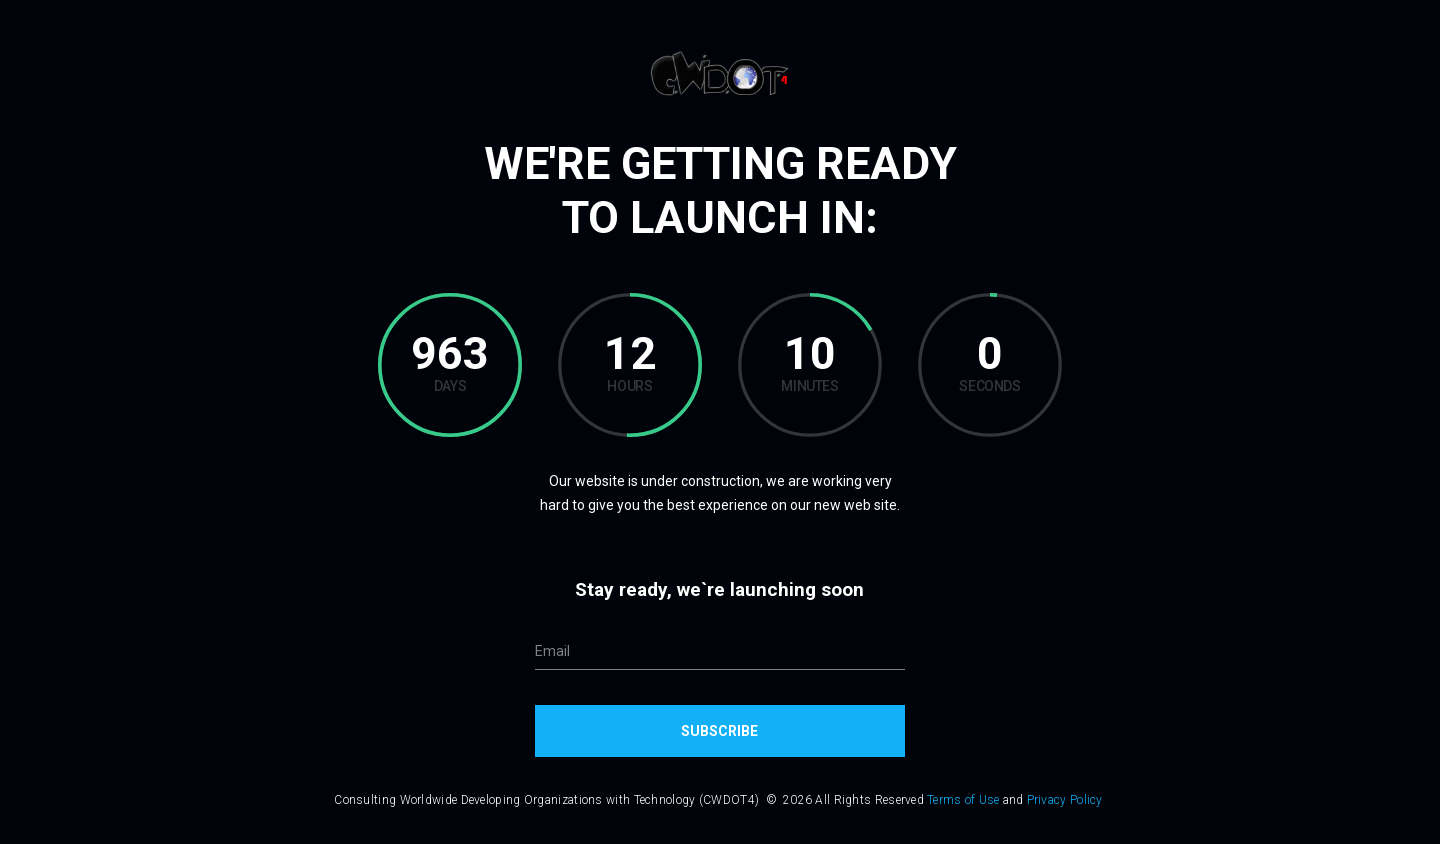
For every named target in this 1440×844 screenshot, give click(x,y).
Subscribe (719, 731)
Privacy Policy (1065, 800)
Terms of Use (963, 800)
